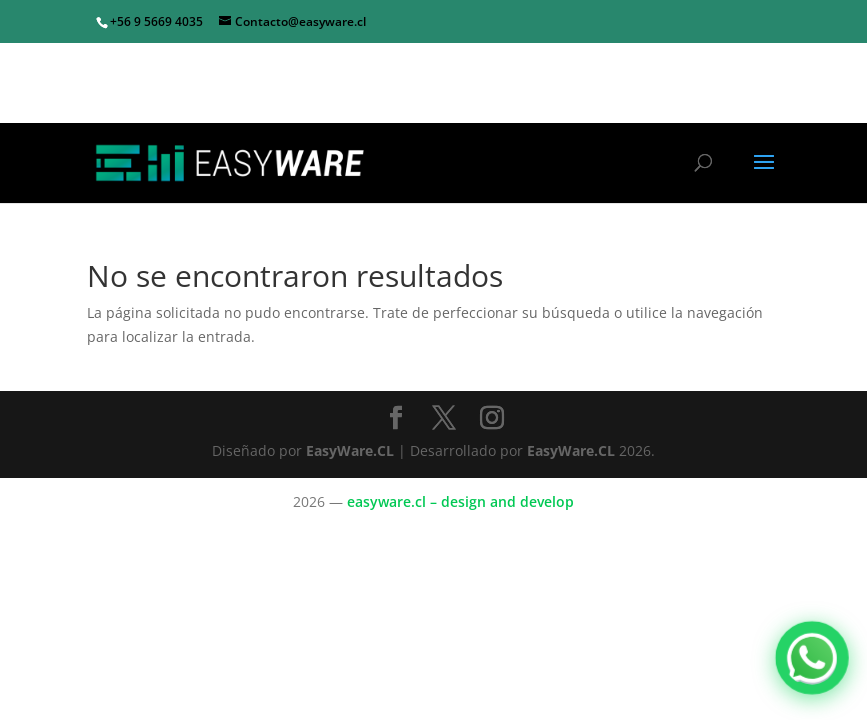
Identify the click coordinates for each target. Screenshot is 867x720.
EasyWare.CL (352, 450)
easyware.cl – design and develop (460, 501)
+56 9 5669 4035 (156, 21)
